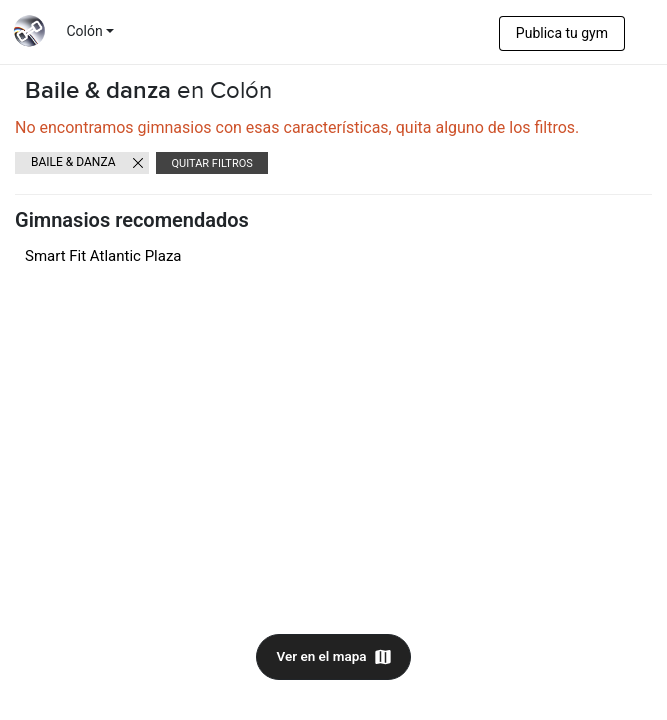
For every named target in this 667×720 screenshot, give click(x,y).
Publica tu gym (562, 33)
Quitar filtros (211, 163)
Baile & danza (73, 162)
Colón (85, 31)
